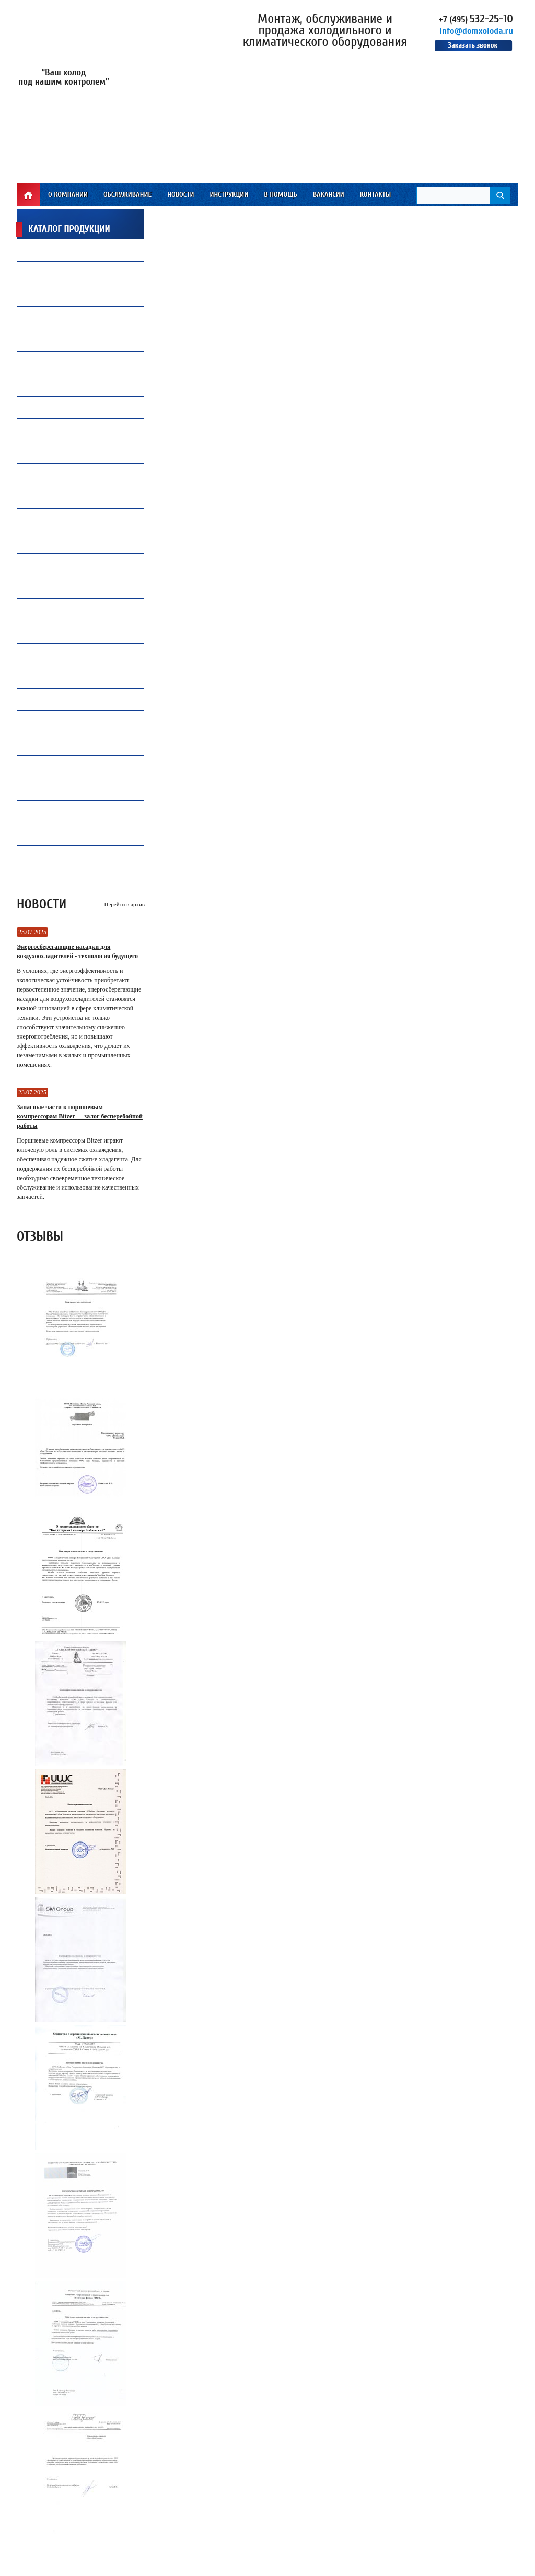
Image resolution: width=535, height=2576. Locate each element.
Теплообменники (56, 564)
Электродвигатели (58, 856)
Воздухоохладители (61, 519)
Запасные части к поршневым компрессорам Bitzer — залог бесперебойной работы (80, 1116)
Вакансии (328, 194)
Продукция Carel (56, 384)
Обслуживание (127, 194)
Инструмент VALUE (57, 834)
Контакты (375, 194)
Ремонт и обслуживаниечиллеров (68, 452)
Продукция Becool (57, 654)
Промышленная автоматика (74, 769)
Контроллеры (50, 721)
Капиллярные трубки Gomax (74, 339)
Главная (28, 194)
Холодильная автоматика (70, 409)
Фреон (38, 250)
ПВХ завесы (46, 474)
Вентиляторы (50, 294)
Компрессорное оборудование (77, 362)
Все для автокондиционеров (74, 497)
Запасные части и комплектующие (85, 699)
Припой (40, 317)
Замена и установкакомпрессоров (61, 430)
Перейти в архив (124, 904)
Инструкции (229, 194)
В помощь (280, 194)
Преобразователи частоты (70, 542)
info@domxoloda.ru (476, 31)
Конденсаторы (51, 676)
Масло (38, 272)
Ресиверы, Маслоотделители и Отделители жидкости (77, 744)
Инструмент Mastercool (67, 631)
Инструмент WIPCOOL (61, 811)
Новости (180, 194)
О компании (68, 194)
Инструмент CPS (53, 609)
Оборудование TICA (58, 789)
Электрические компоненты (74, 589)
